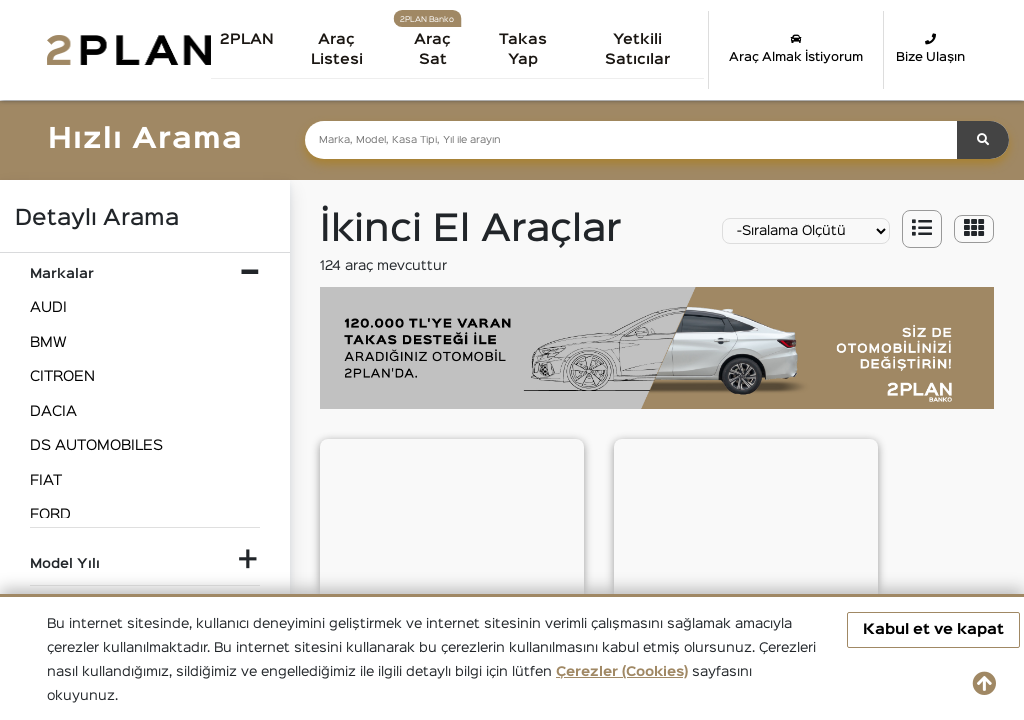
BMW (48, 342)
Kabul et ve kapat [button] (933, 629)
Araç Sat (436, 49)
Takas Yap (527, 49)
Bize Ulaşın (930, 48)
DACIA (53, 411)
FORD (50, 514)
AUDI (48, 307)
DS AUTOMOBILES (96, 445)
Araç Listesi (342, 49)
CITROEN (62, 376)
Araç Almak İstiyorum (796, 48)
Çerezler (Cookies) (622, 672)
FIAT (46, 480)
